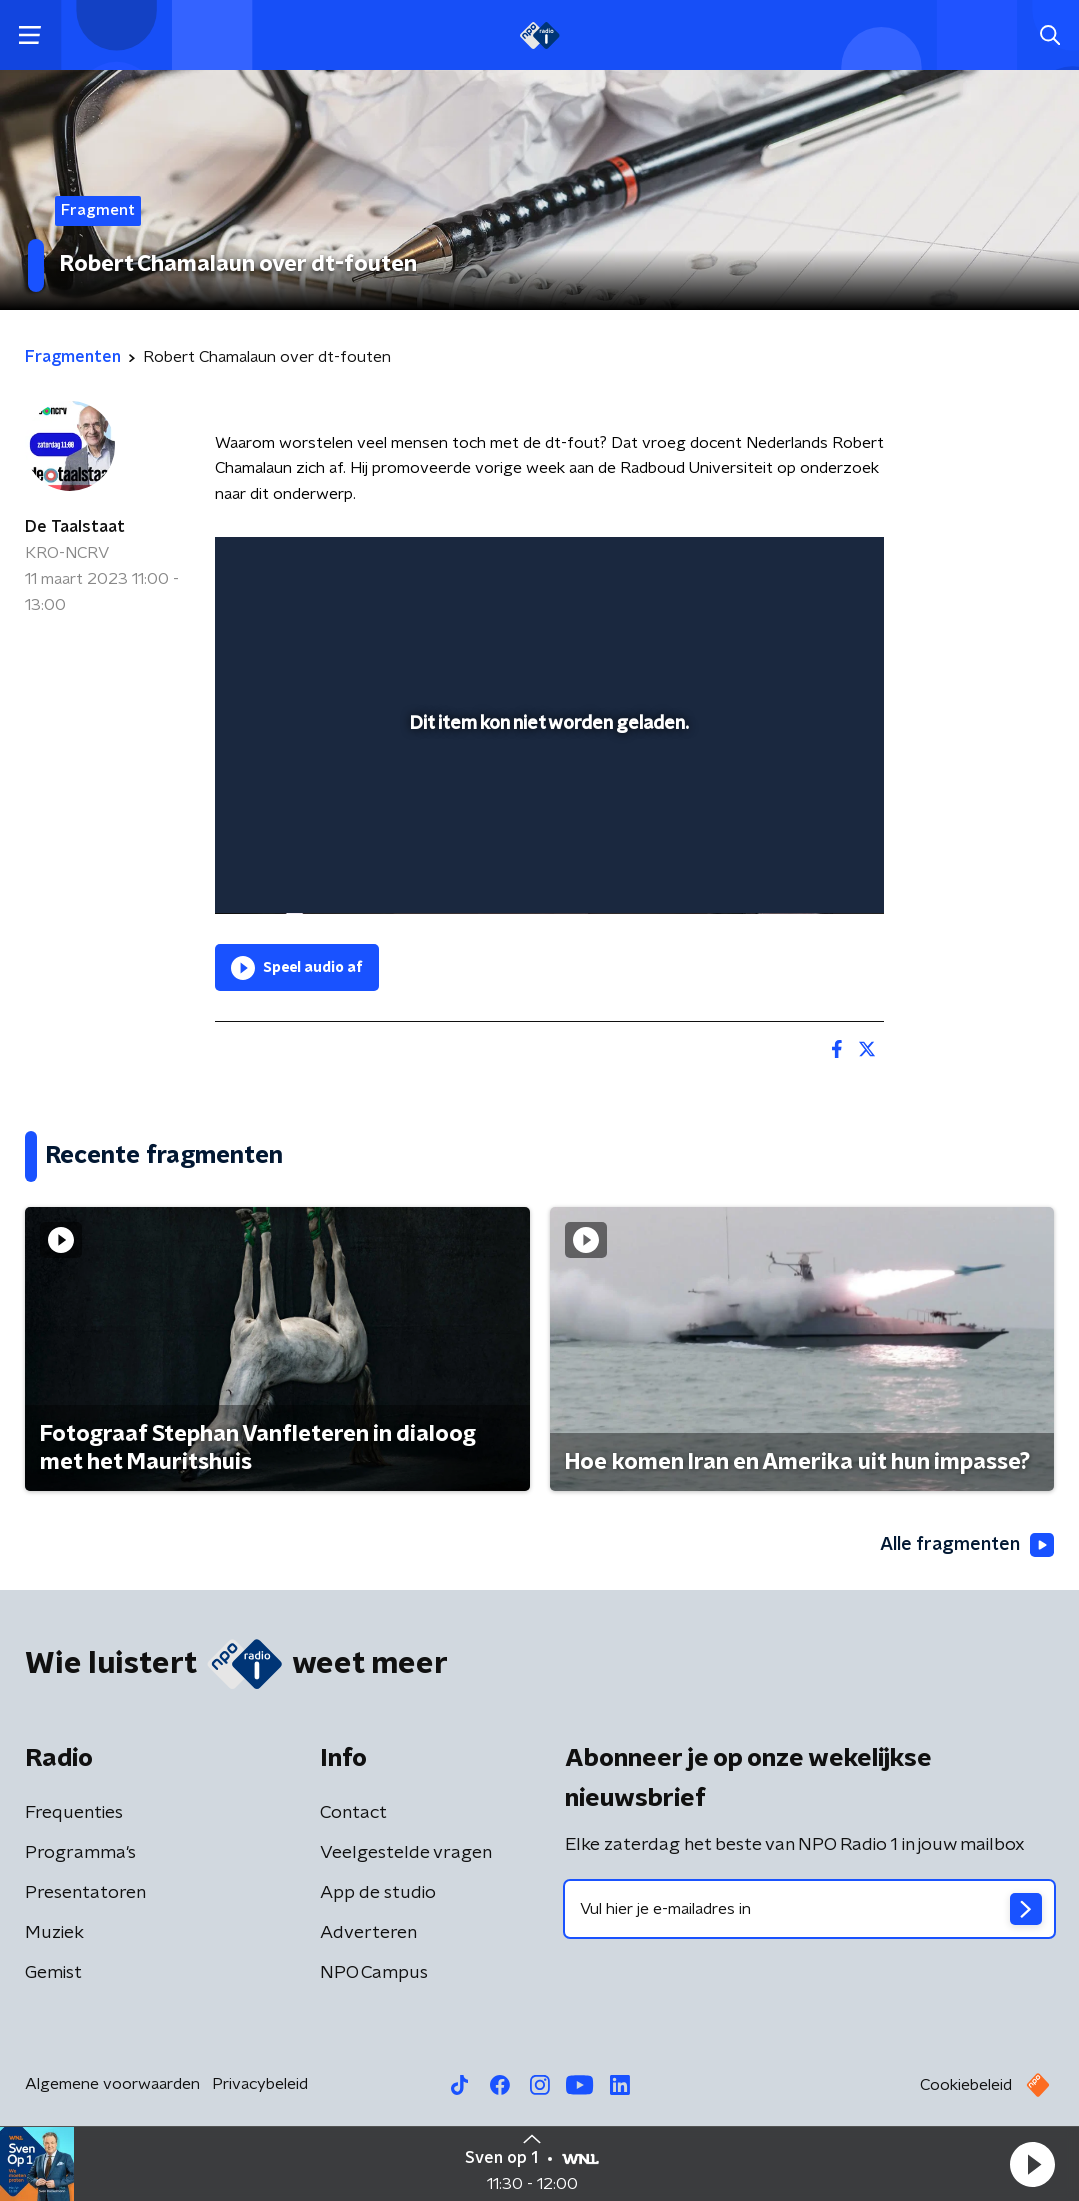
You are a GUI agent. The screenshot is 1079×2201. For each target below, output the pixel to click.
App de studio (378, 1893)
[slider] (546, 818)
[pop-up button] (799, 870)
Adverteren (368, 1933)
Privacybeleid (260, 2084)
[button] (1032, 2164)
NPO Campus (374, 1973)
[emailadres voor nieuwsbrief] (810, 1909)
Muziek (54, 1933)
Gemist (53, 1973)
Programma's (80, 1853)
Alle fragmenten (967, 1545)
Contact (353, 1813)
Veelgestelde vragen (406, 1853)
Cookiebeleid (966, 2085)
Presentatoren (85, 1893)
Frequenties (74, 1813)
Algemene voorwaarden (112, 2084)
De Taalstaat (75, 527)
